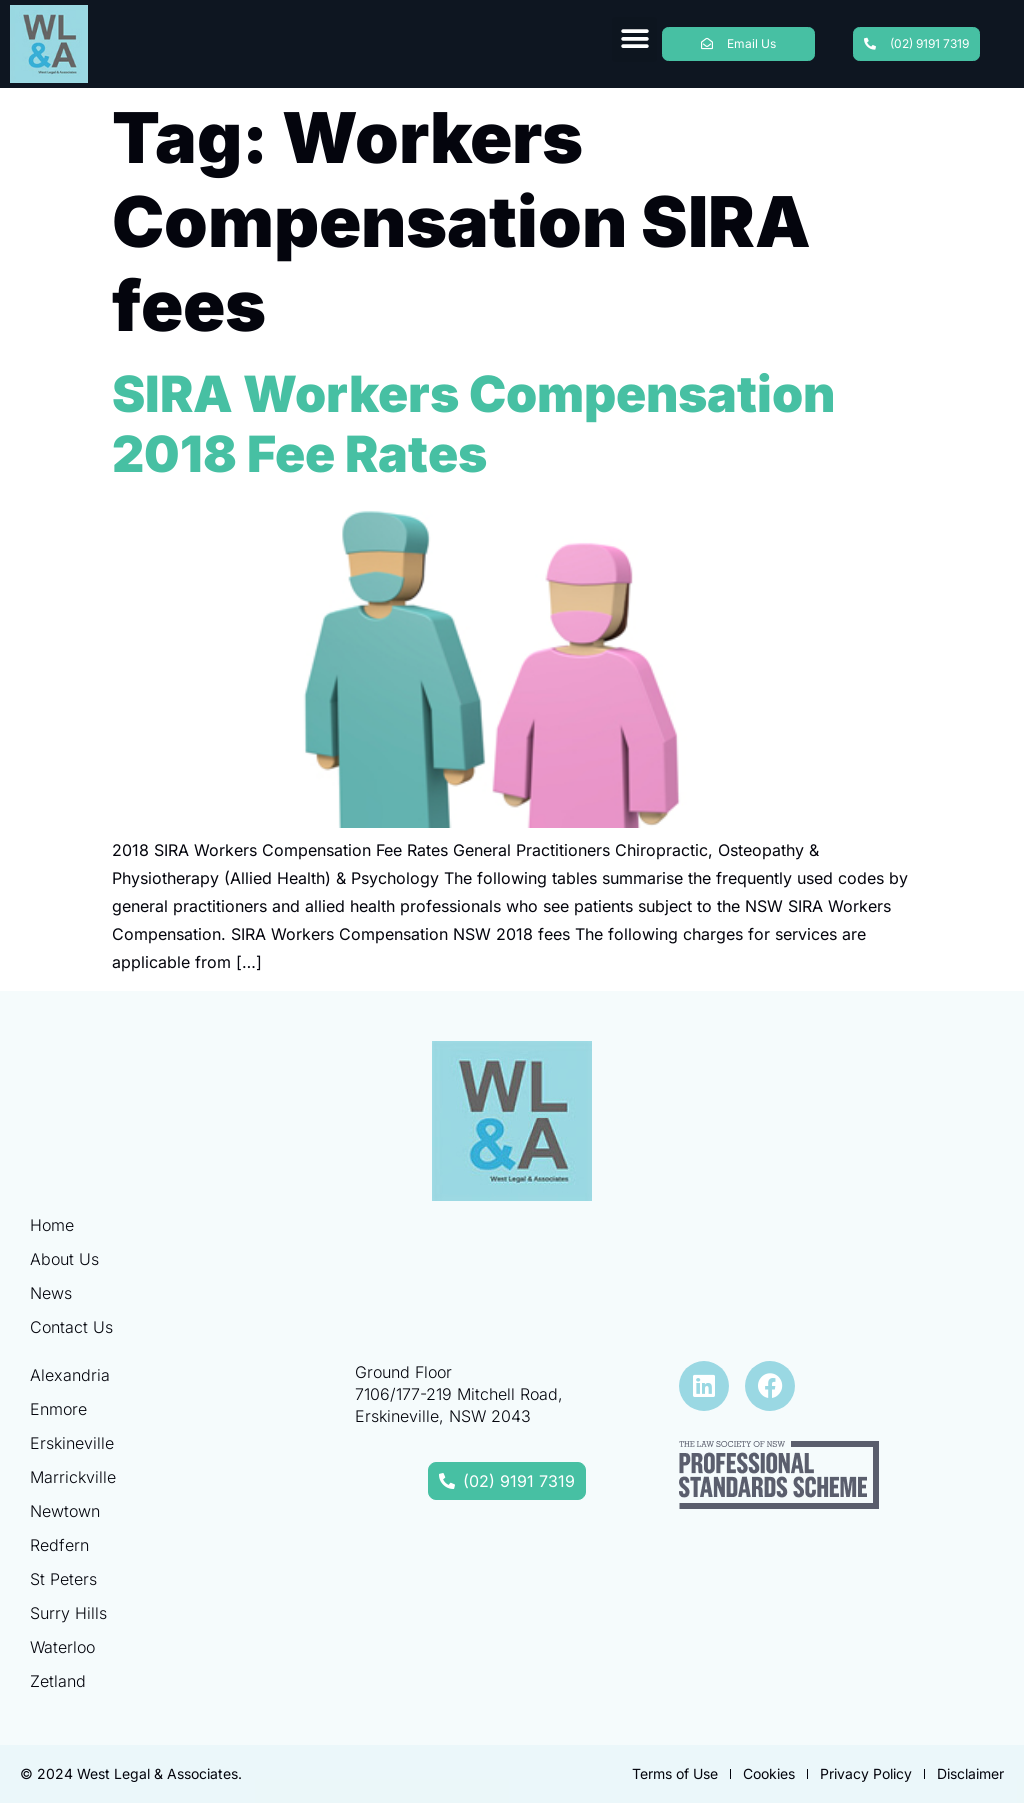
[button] (634, 39)
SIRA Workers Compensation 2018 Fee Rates (473, 424)
